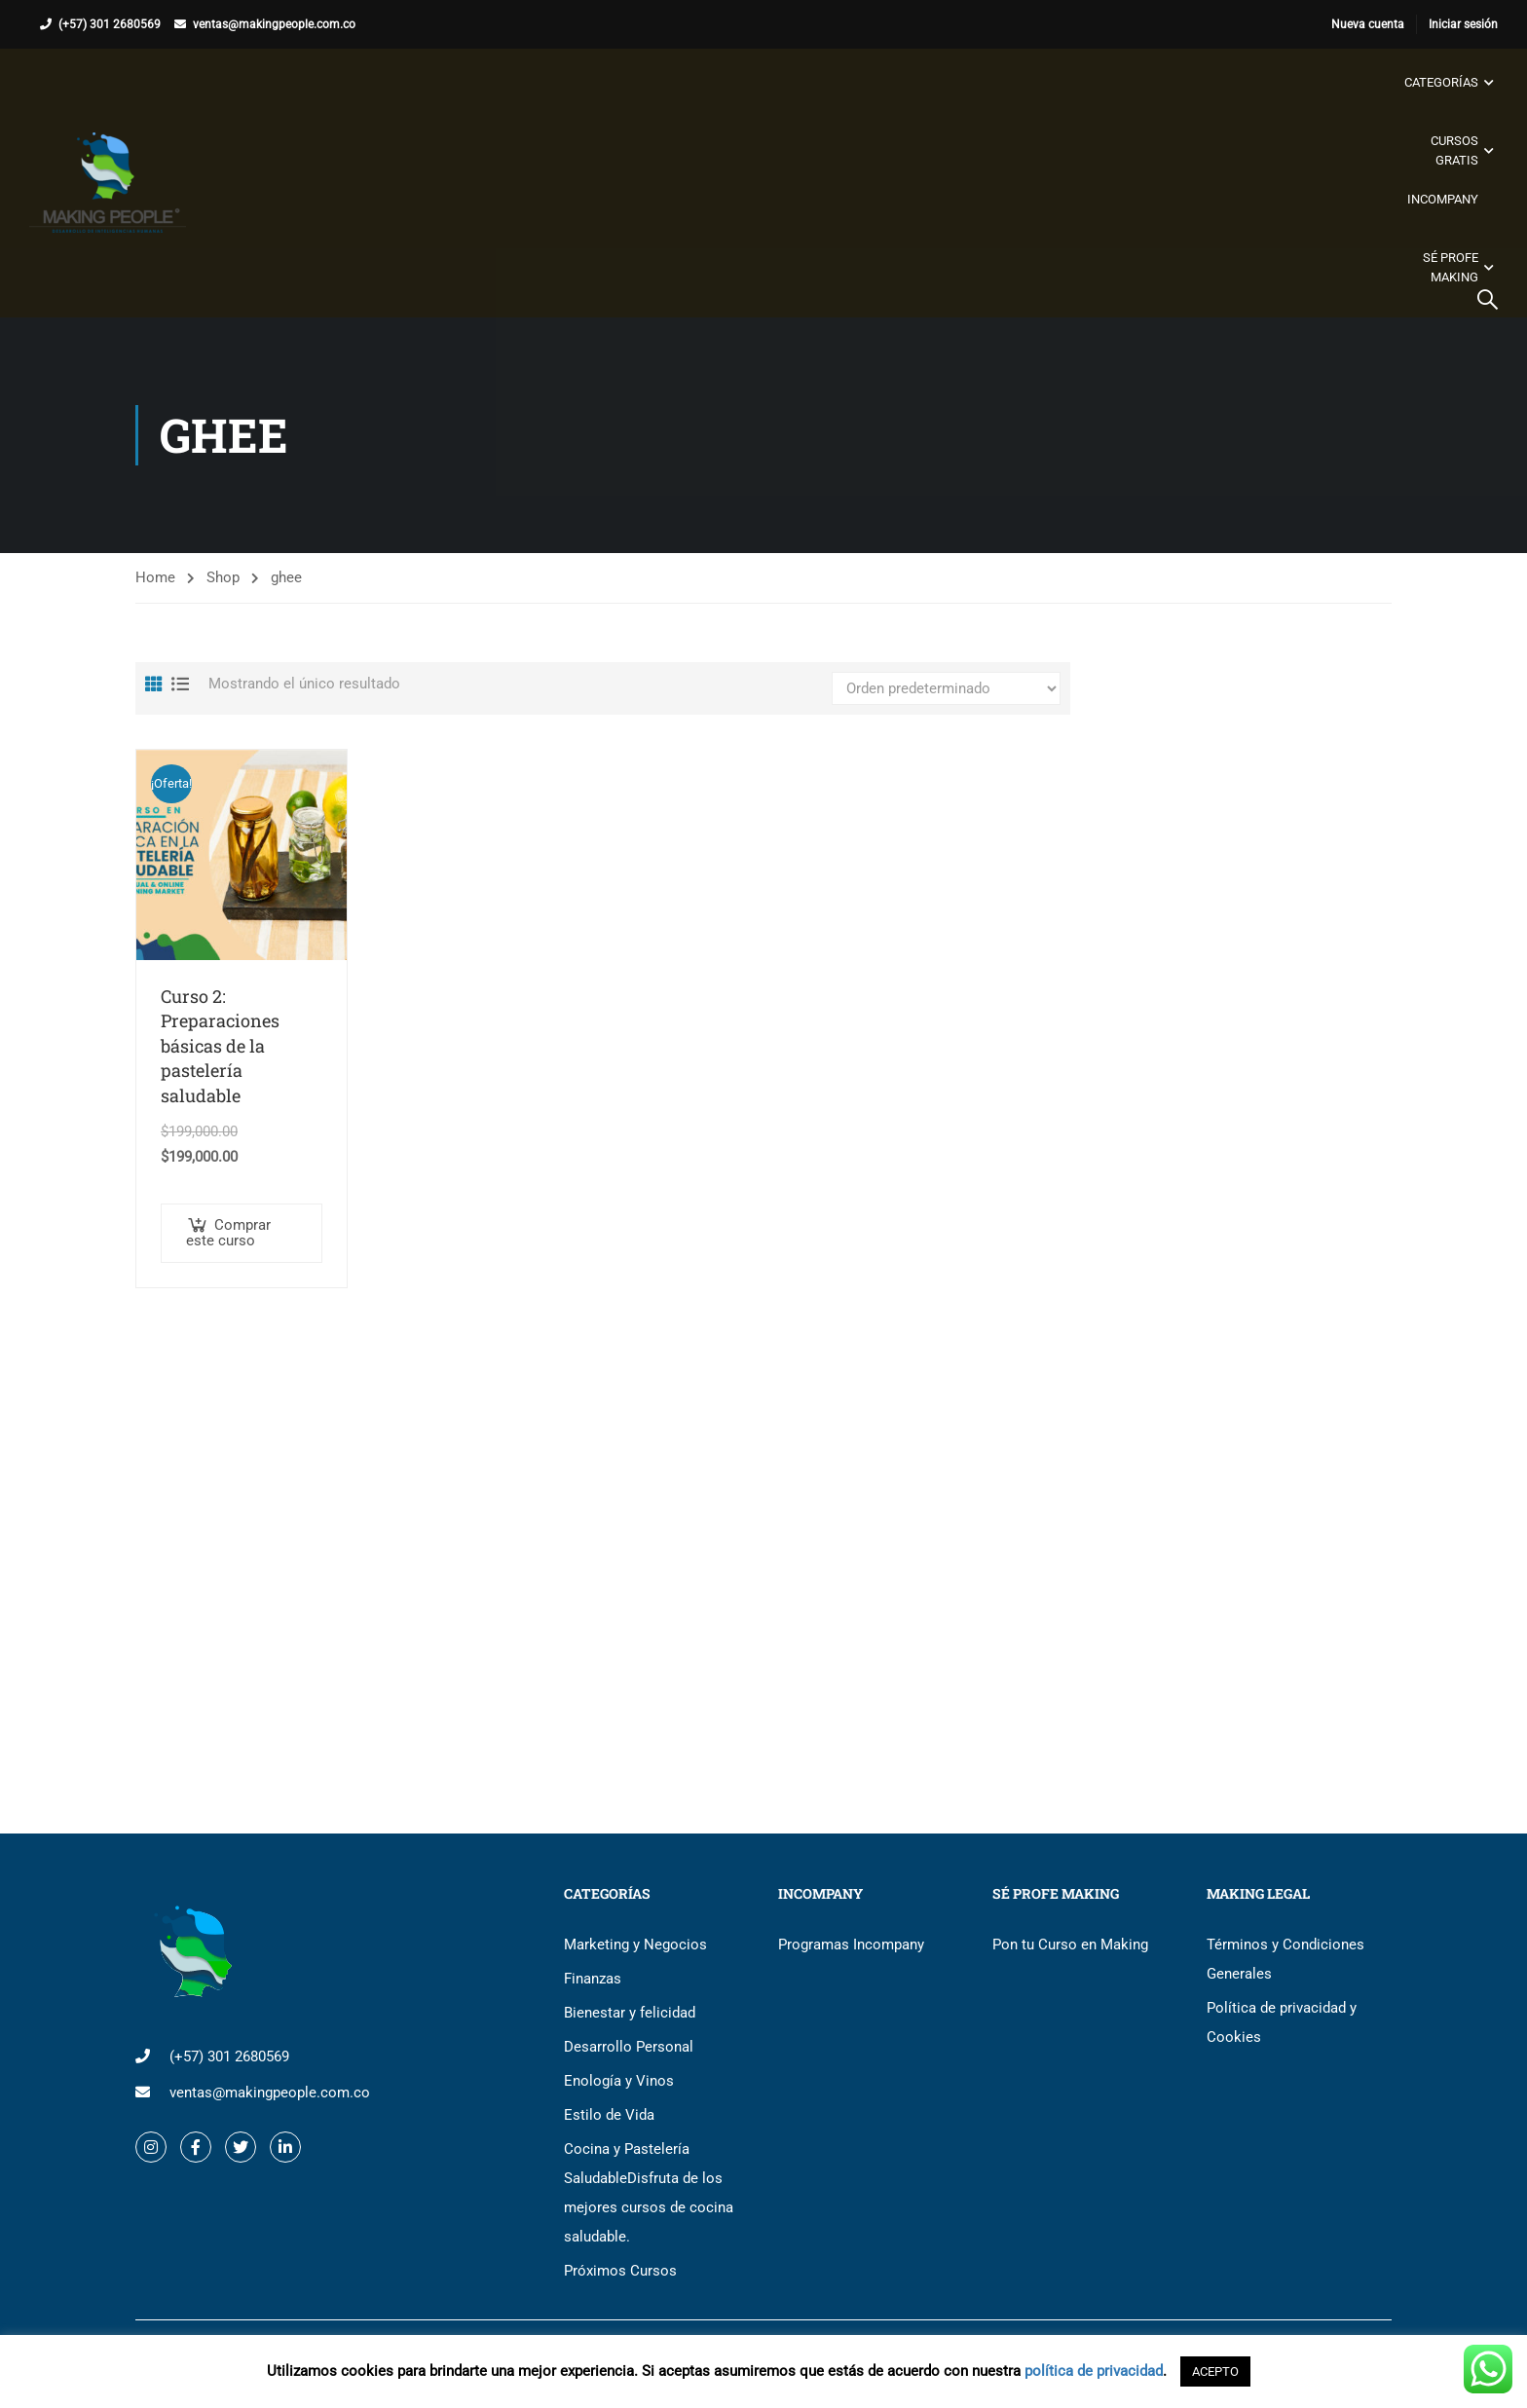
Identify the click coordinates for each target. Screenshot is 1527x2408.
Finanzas (592, 1978)
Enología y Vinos (619, 2081)
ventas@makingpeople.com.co (274, 24)
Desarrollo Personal (628, 2047)
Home (155, 577)
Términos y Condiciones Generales (1285, 1959)
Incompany (1442, 199)
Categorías (1441, 82)
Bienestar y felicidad (629, 2012)
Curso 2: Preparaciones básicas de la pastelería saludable (220, 1045)
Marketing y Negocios (635, 1944)
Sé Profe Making (1450, 267)
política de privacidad (1093, 2371)
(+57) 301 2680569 (109, 24)
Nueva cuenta (1367, 24)
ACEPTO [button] (1215, 2371)
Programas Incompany (851, 1944)
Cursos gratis (1454, 150)
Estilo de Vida (609, 2115)
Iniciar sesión (1463, 24)
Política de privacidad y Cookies (1282, 2022)
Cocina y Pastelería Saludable (648, 2192)
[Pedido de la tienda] (946, 688)
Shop (223, 577)
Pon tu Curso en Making (1070, 1944)
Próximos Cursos (620, 2270)
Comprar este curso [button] (228, 1232)
